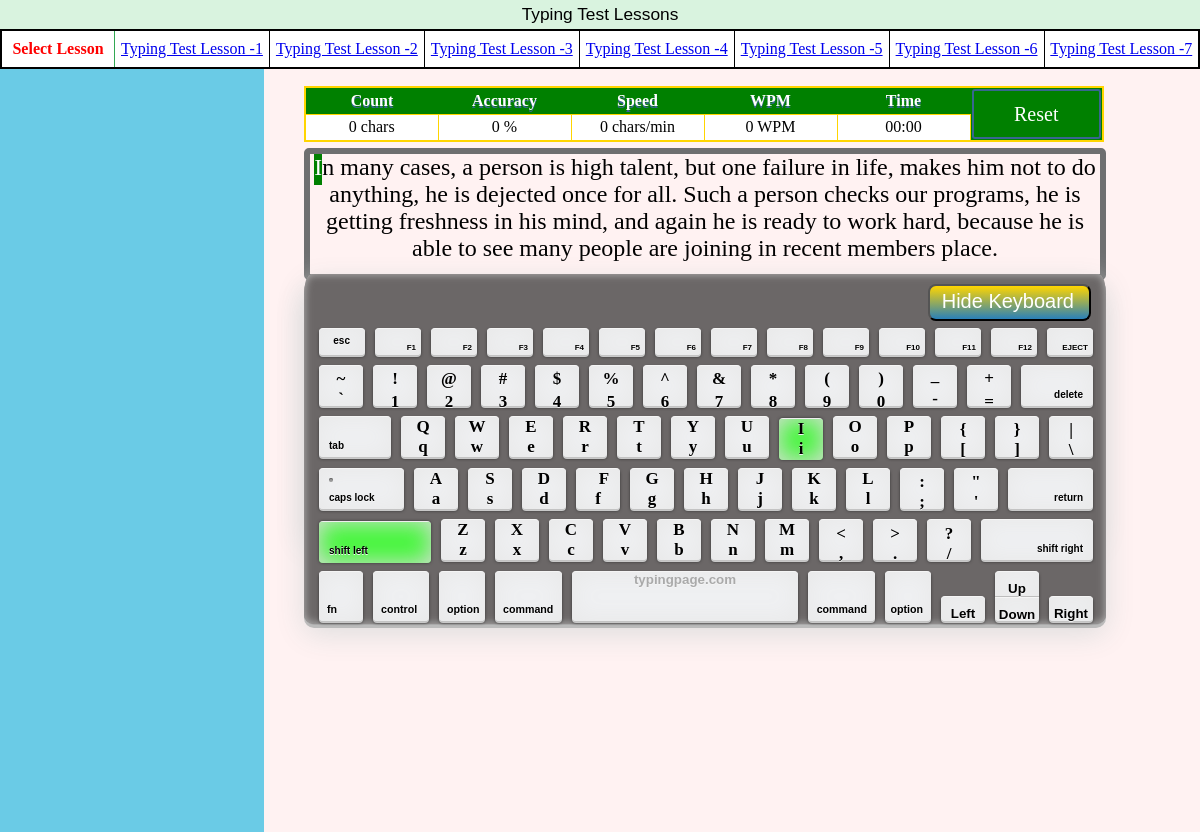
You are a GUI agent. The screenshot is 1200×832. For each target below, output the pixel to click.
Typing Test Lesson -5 (812, 48)
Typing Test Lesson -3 (502, 48)
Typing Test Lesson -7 (1121, 48)
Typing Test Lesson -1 (192, 48)
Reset (1036, 114)
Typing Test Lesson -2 (347, 48)
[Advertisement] (102, 369)
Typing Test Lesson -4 (657, 48)
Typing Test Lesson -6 (967, 48)
